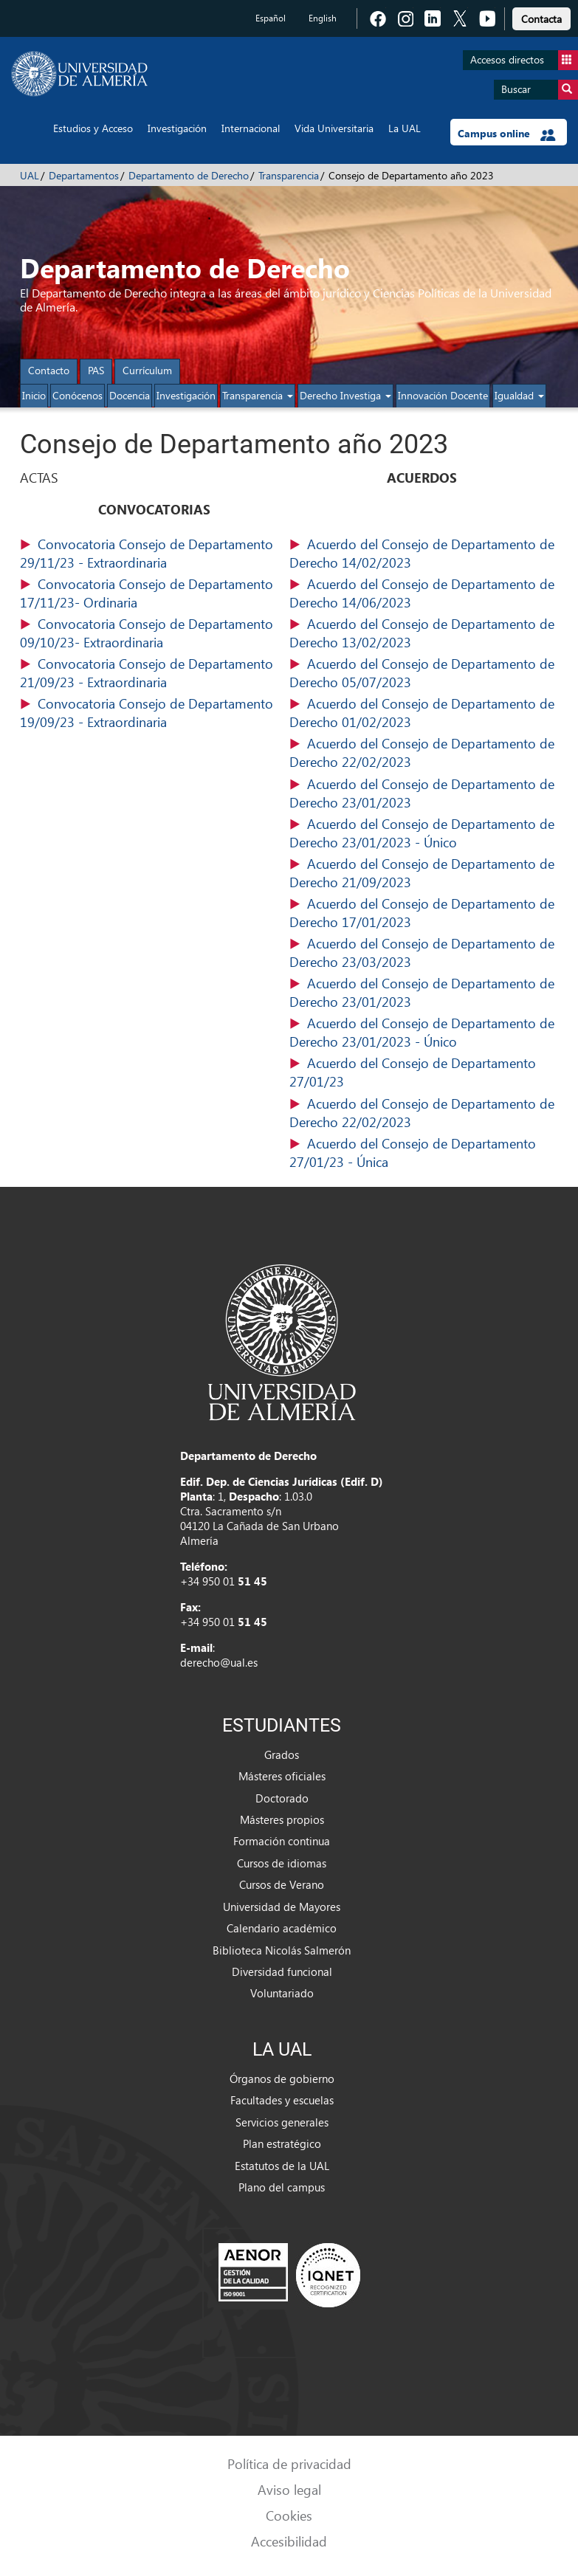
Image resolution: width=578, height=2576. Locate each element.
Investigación (177, 128)
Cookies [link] (289, 2515)
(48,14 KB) (154, 593)
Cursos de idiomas (281, 1863)
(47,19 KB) (154, 673)
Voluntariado (282, 1993)
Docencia (129, 395)
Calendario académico (282, 1928)
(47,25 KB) (154, 633)
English (323, 18)
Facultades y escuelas (282, 2100)
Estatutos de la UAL (282, 2165)
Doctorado (282, 1798)
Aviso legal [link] (289, 2489)
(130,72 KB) (424, 953)
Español (270, 18)
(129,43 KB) (424, 873)
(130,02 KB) (424, 713)
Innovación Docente (443, 395)
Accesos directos (524, 60)
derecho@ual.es (219, 1662)
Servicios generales (281, 2122)
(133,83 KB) (424, 593)
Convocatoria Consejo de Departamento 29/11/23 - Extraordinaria (147, 552)
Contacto (48, 370)
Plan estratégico (282, 2143)
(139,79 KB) (424, 1072)
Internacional (250, 128)
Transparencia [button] (257, 395)
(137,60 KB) (424, 633)
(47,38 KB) (154, 553)
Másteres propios (282, 1819)
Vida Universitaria (334, 128)
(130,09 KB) (424, 993)
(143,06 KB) (424, 553)
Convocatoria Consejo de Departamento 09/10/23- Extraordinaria (147, 632)
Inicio (34, 395)
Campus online (507, 133)
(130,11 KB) (424, 793)
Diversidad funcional (282, 1971)
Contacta (541, 19)
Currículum (147, 370)
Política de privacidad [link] (289, 2463)
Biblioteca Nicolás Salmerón (282, 1950)
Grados (281, 1754)
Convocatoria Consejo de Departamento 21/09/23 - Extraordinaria (147, 672)
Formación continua (281, 1840)
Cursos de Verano (281, 1884)
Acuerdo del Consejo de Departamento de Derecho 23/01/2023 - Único (422, 832)
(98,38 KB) (154, 713)
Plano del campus (281, 2187)
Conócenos (77, 395)
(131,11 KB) (424, 913)
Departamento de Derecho (188, 175)
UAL (29, 175)
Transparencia (288, 175)
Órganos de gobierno (282, 2078)
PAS (96, 370)
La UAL (404, 128)
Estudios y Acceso (93, 128)
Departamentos (84, 175)
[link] (541, 16)
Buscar (539, 90)
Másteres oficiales (282, 1776)
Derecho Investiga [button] (345, 395)
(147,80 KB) (424, 753)
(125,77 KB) (424, 1153)
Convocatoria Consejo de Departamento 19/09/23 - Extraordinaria (147, 712)
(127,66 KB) (424, 673)
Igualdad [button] (519, 395)
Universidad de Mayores (281, 1906)
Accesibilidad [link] (289, 2541)
